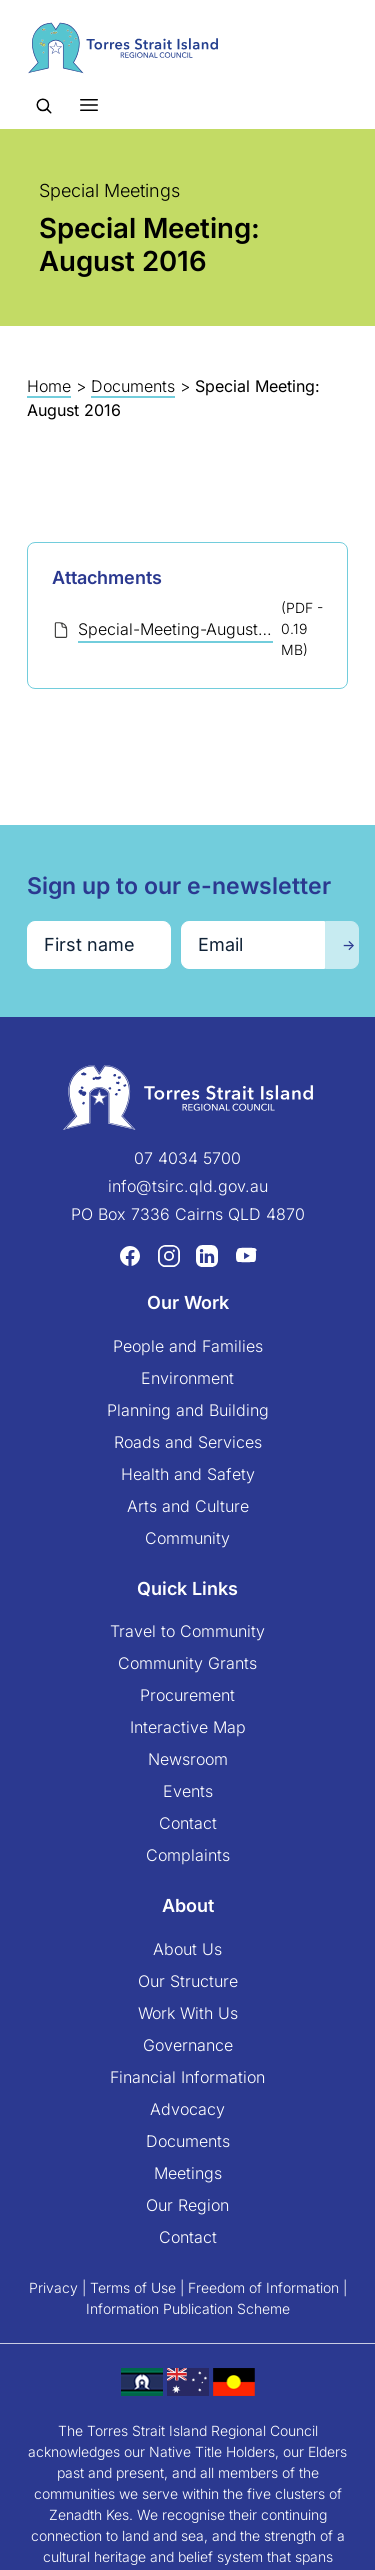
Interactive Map (188, 1727)
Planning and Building (188, 1410)
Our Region (187, 2205)
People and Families (188, 1346)
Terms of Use (133, 2287)
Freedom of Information (263, 2287)
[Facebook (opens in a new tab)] (130, 1255)
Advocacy (187, 2109)
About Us (187, 1949)
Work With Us (188, 2013)
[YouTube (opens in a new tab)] (246, 1255)
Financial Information (187, 2077)
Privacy (53, 2287)
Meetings (188, 2173)
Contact (188, 1823)
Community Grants (187, 1663)
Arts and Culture (188, 1506)
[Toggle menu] (89, 104)
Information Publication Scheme (188, 2308)
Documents (133, 386)
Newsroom (188, 1759)
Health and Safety (188, 1474)
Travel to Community (187, 1631)
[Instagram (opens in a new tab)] (169, 1255)
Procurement (187, 1695)
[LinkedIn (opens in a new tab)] (207, 1255)
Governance (188, 2045)
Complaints (188, 1855)
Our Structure (188, 1981)
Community (187, 1538)
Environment (187, 1378)
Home (49, 386)
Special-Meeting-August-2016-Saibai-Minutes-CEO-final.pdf (175, 629)
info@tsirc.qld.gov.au (188, 1186)
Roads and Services (188, 1442)
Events (188, 1791)
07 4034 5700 (187, 1158)
